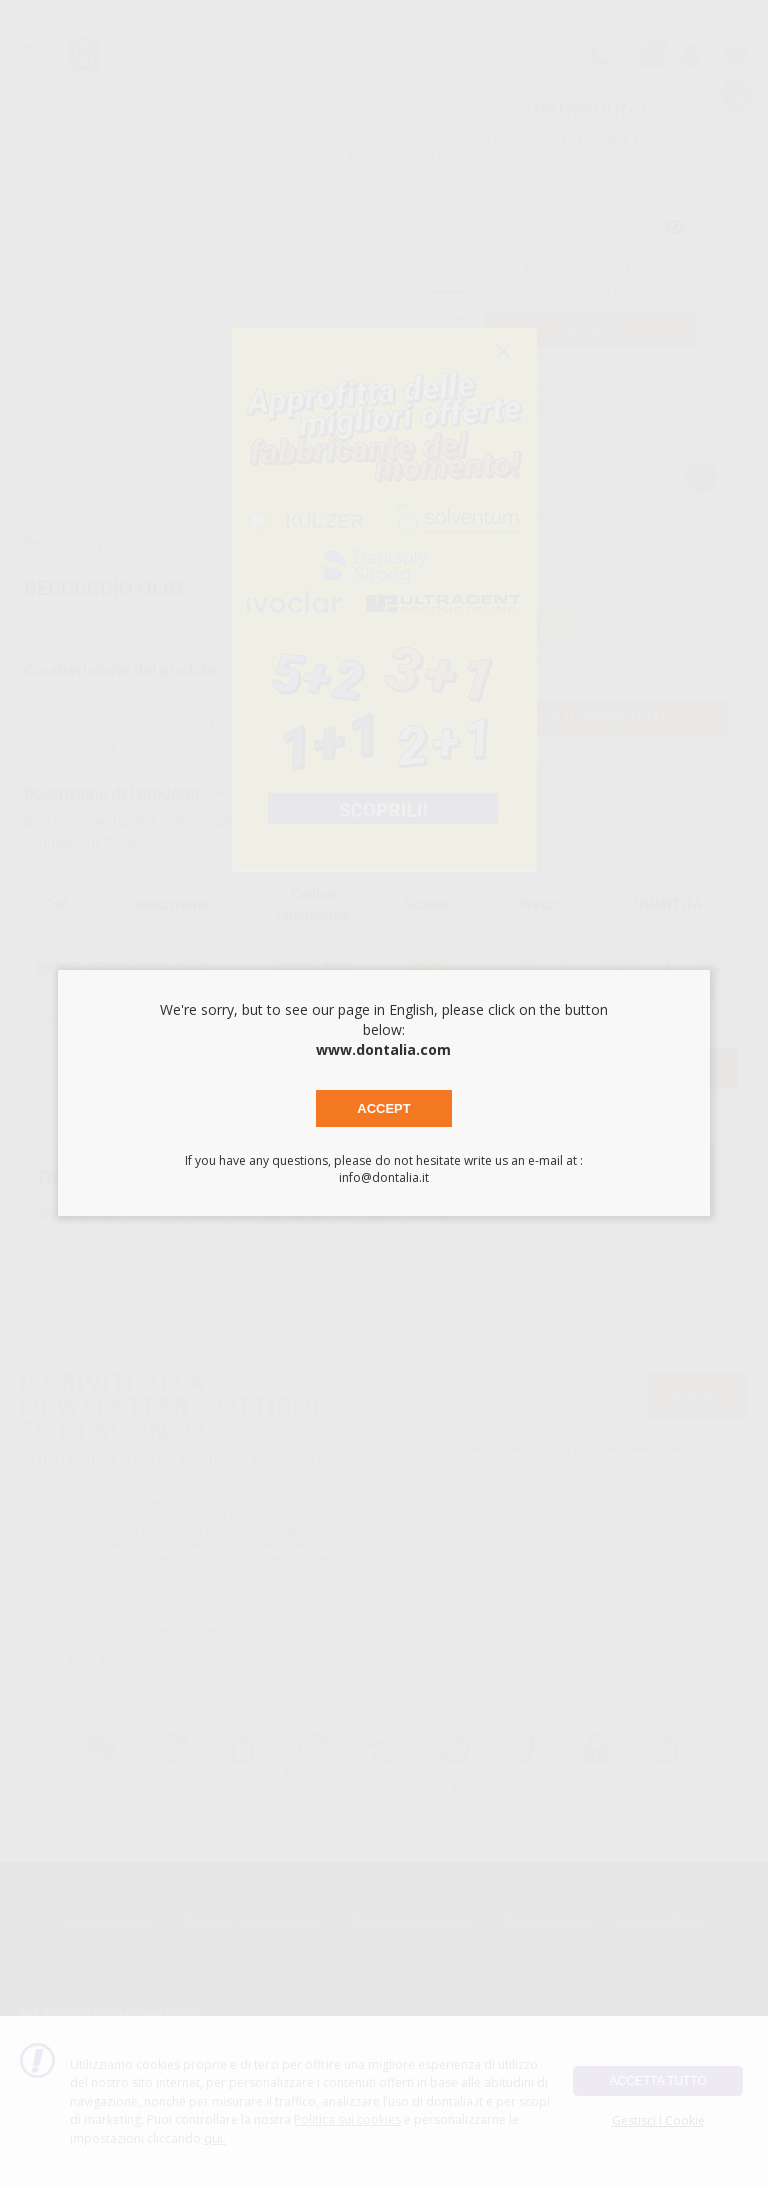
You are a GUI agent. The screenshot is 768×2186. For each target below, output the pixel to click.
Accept (383, 1108)
